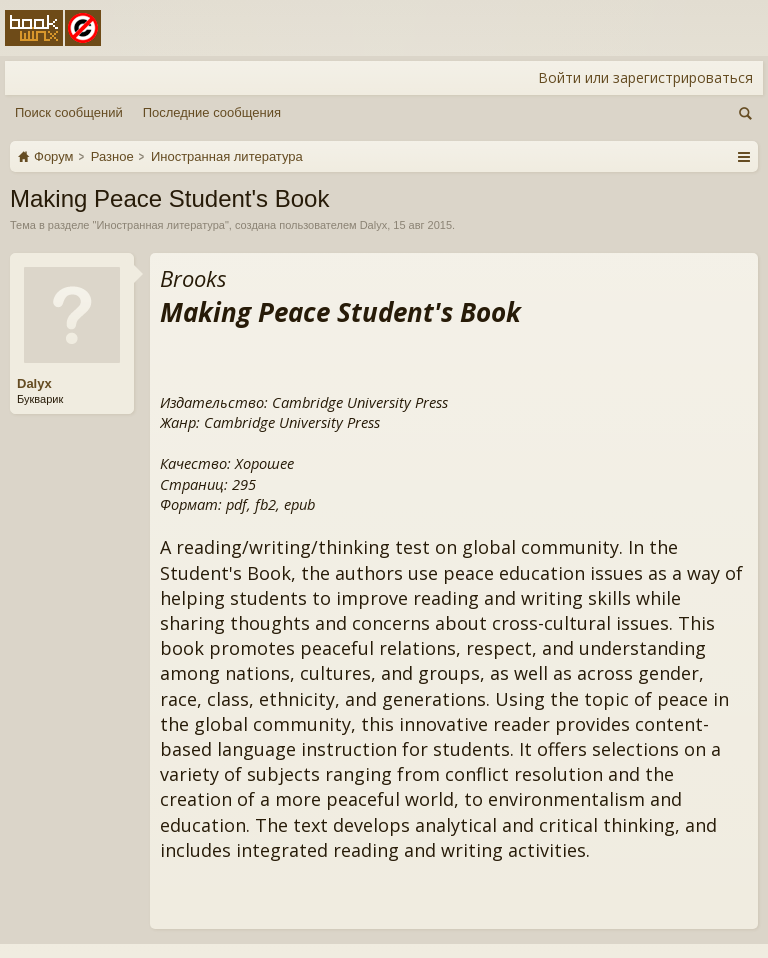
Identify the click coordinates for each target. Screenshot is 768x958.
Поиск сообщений (69, 112)
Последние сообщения (212, 112)
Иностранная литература (160, 225)
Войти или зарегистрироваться (645, 77)
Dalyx (374, 225)
